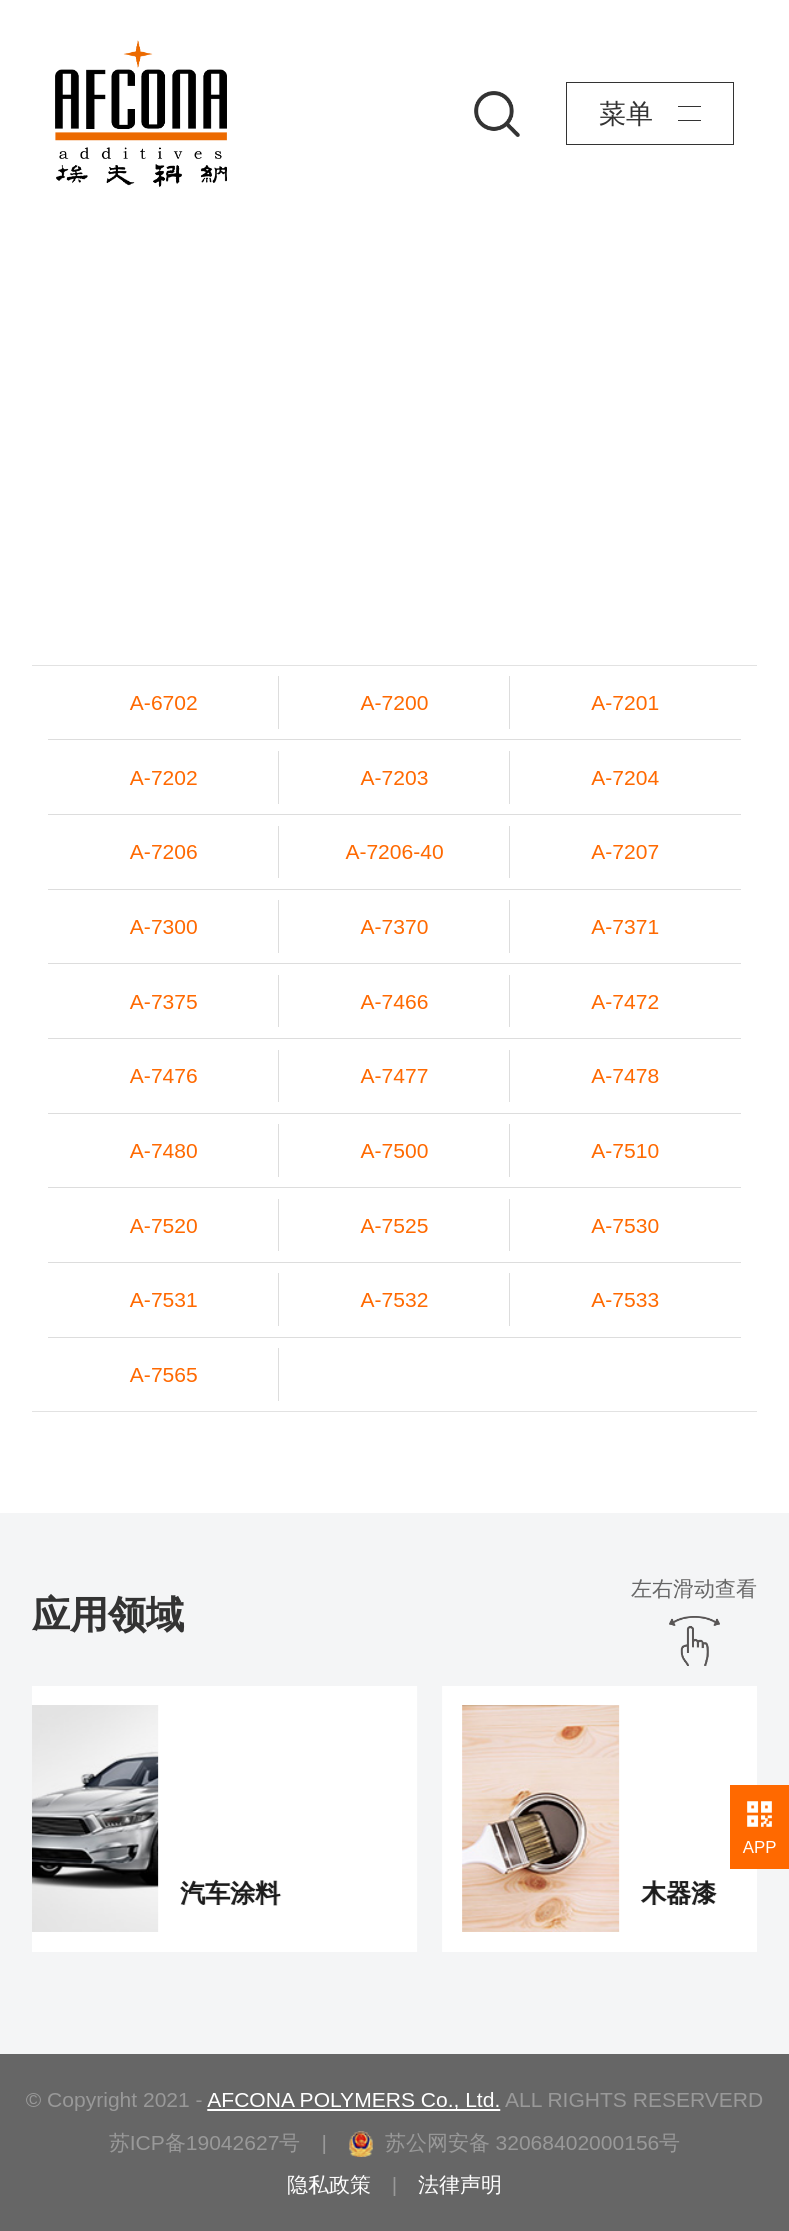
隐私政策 (329, 2184)
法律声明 (460, 2184)
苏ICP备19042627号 (205, 2142)
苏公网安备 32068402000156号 (514, 2142)
